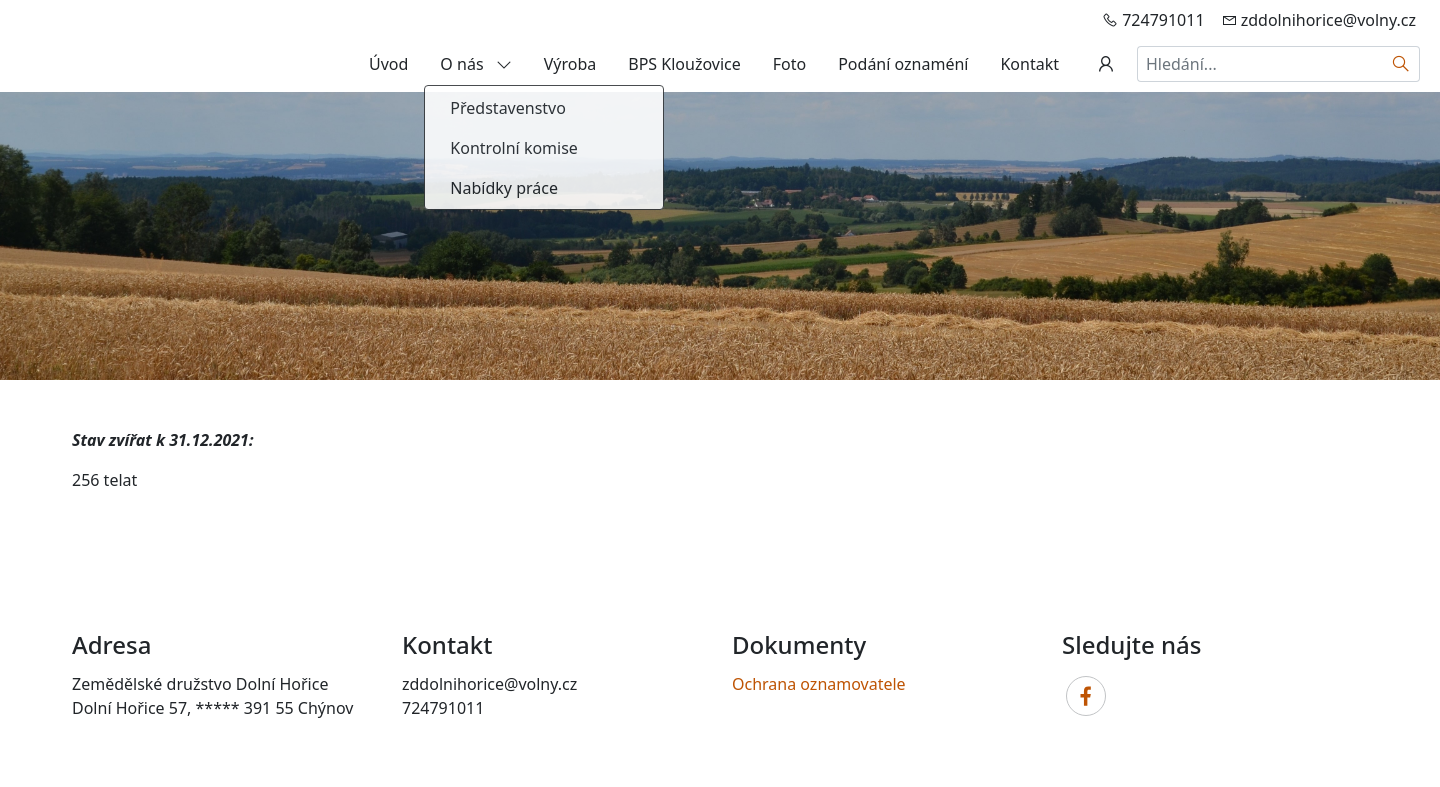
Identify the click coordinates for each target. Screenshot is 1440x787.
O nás (475, 64)
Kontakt (1029, 64)
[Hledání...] (1260, 64)
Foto (789, 64)
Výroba (570, 64)
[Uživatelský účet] (1106, 64)
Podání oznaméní (903, 64)
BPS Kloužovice (684, 64)
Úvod (388, 64)
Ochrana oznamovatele (819, 684)
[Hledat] (1401, 64)
